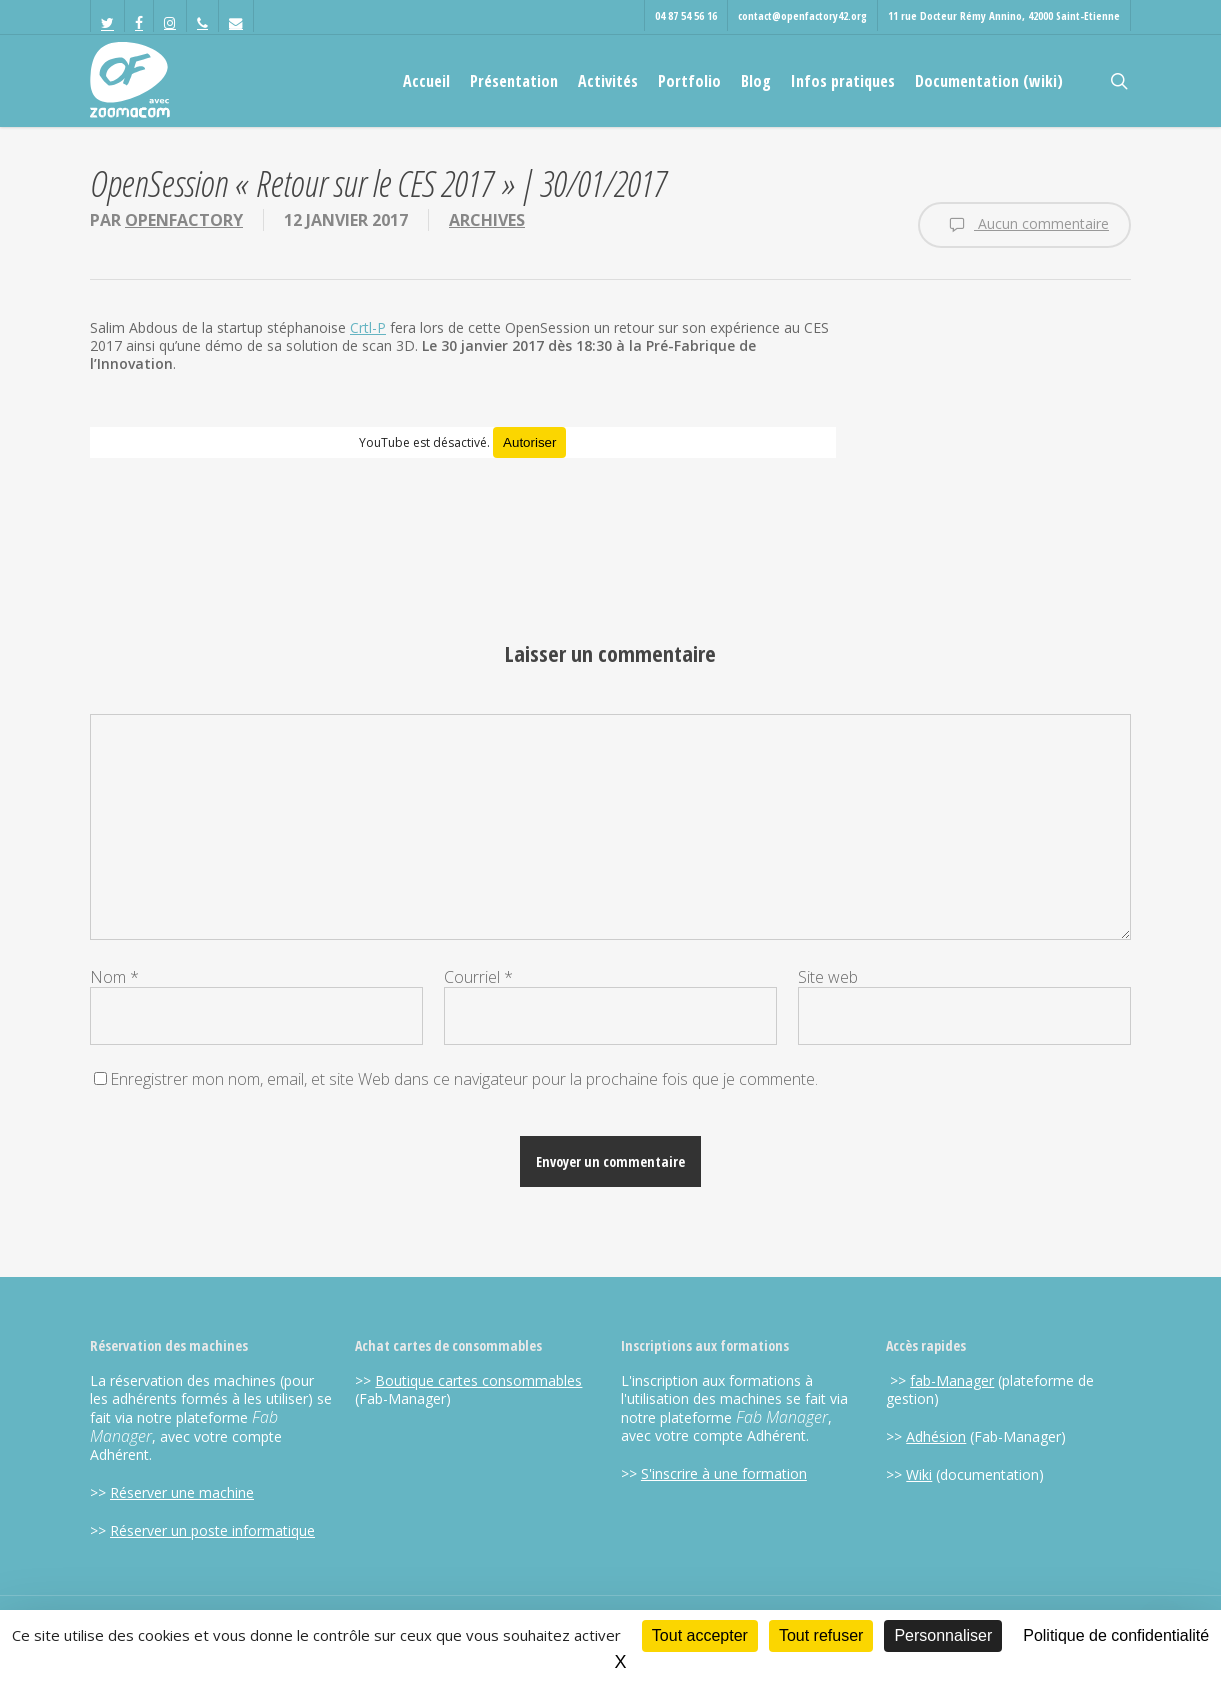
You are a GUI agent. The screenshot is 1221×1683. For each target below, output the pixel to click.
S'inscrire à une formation (724, 1473)
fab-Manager (952, 1380)
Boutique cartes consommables (478, 1380)
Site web (828, 977)
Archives (487, 220)
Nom (114, 977)
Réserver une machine (182, 1492)
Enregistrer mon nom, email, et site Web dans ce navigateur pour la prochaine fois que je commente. (464, 1079)
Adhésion (936, 1436)
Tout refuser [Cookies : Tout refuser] (821, 1635)
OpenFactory (184, 220)
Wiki (919, 1474)
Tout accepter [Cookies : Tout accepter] (700, 1635)
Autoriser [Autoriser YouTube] (529, 442)
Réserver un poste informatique (212, 1530)
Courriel (478, 977)
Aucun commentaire (1024, 225)
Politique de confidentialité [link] (1116, 1635)
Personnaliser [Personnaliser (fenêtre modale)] (943, 1635)
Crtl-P (368, 327)
